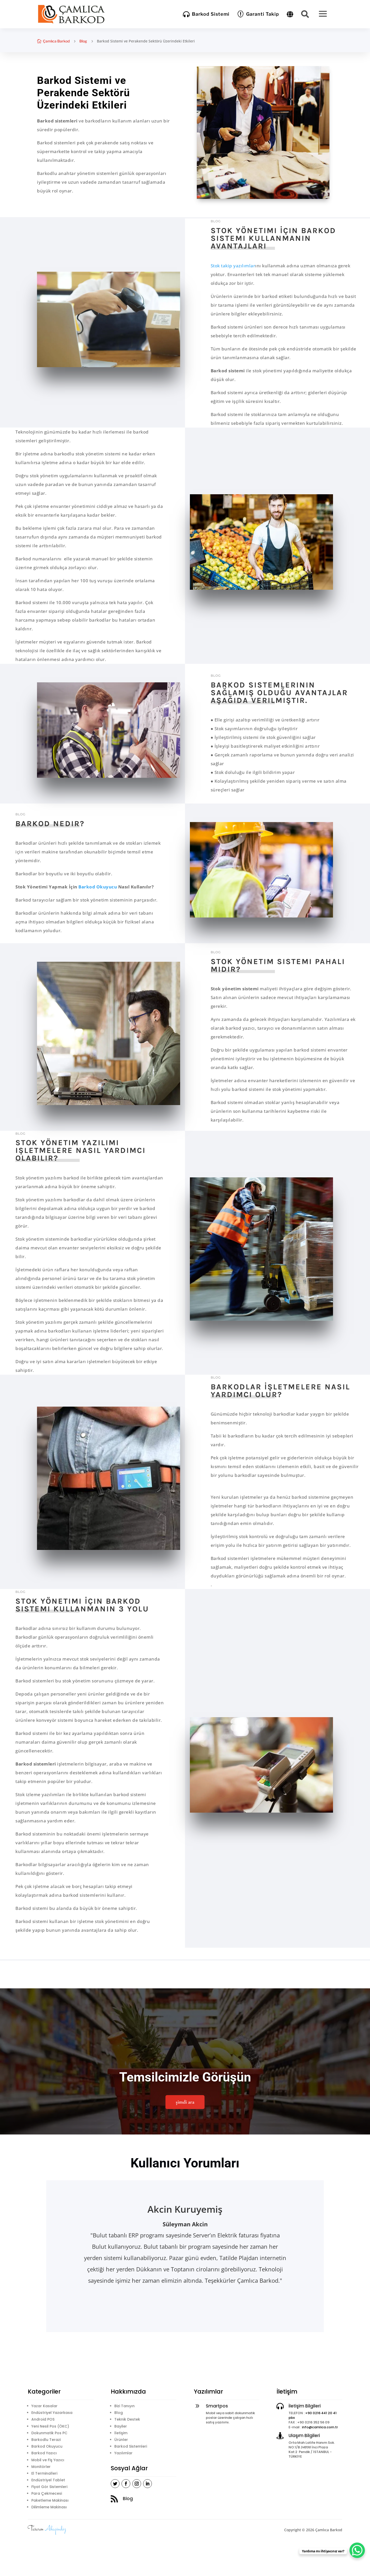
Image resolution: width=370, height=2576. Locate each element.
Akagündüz (55, 2564)
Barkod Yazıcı (44, 2488)
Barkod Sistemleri (130, 2481)
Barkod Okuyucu (97, 902)
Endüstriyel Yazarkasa (51, 2448)
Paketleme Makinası (50, 2535)
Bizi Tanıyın (124, 2441)
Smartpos (217, 2441)
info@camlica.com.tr (320, 2462)
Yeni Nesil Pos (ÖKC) (50, 2461)
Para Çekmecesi (46, 2529)
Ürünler (121, 2475)
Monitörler (41, 2502)
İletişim (120, 2468)
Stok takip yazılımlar (233, 266)
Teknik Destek (127, 2455)
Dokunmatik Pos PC (49, 2468)
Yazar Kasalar (44, 2441)
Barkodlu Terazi (46, 2475)
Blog (83, 41)
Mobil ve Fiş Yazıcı (47, 2495)
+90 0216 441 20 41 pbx (313, 2451)
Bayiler (120, 2461)
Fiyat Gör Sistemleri (49, 2522)
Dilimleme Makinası (49, 2542)
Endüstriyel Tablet (48, 2515)
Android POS (42, 2455)
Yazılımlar (123, 2488)
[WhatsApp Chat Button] (357, 2550)
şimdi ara (185, 2137)
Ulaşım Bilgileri (304, 2471)
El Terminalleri (44, 2508)
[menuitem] (206, 14)
